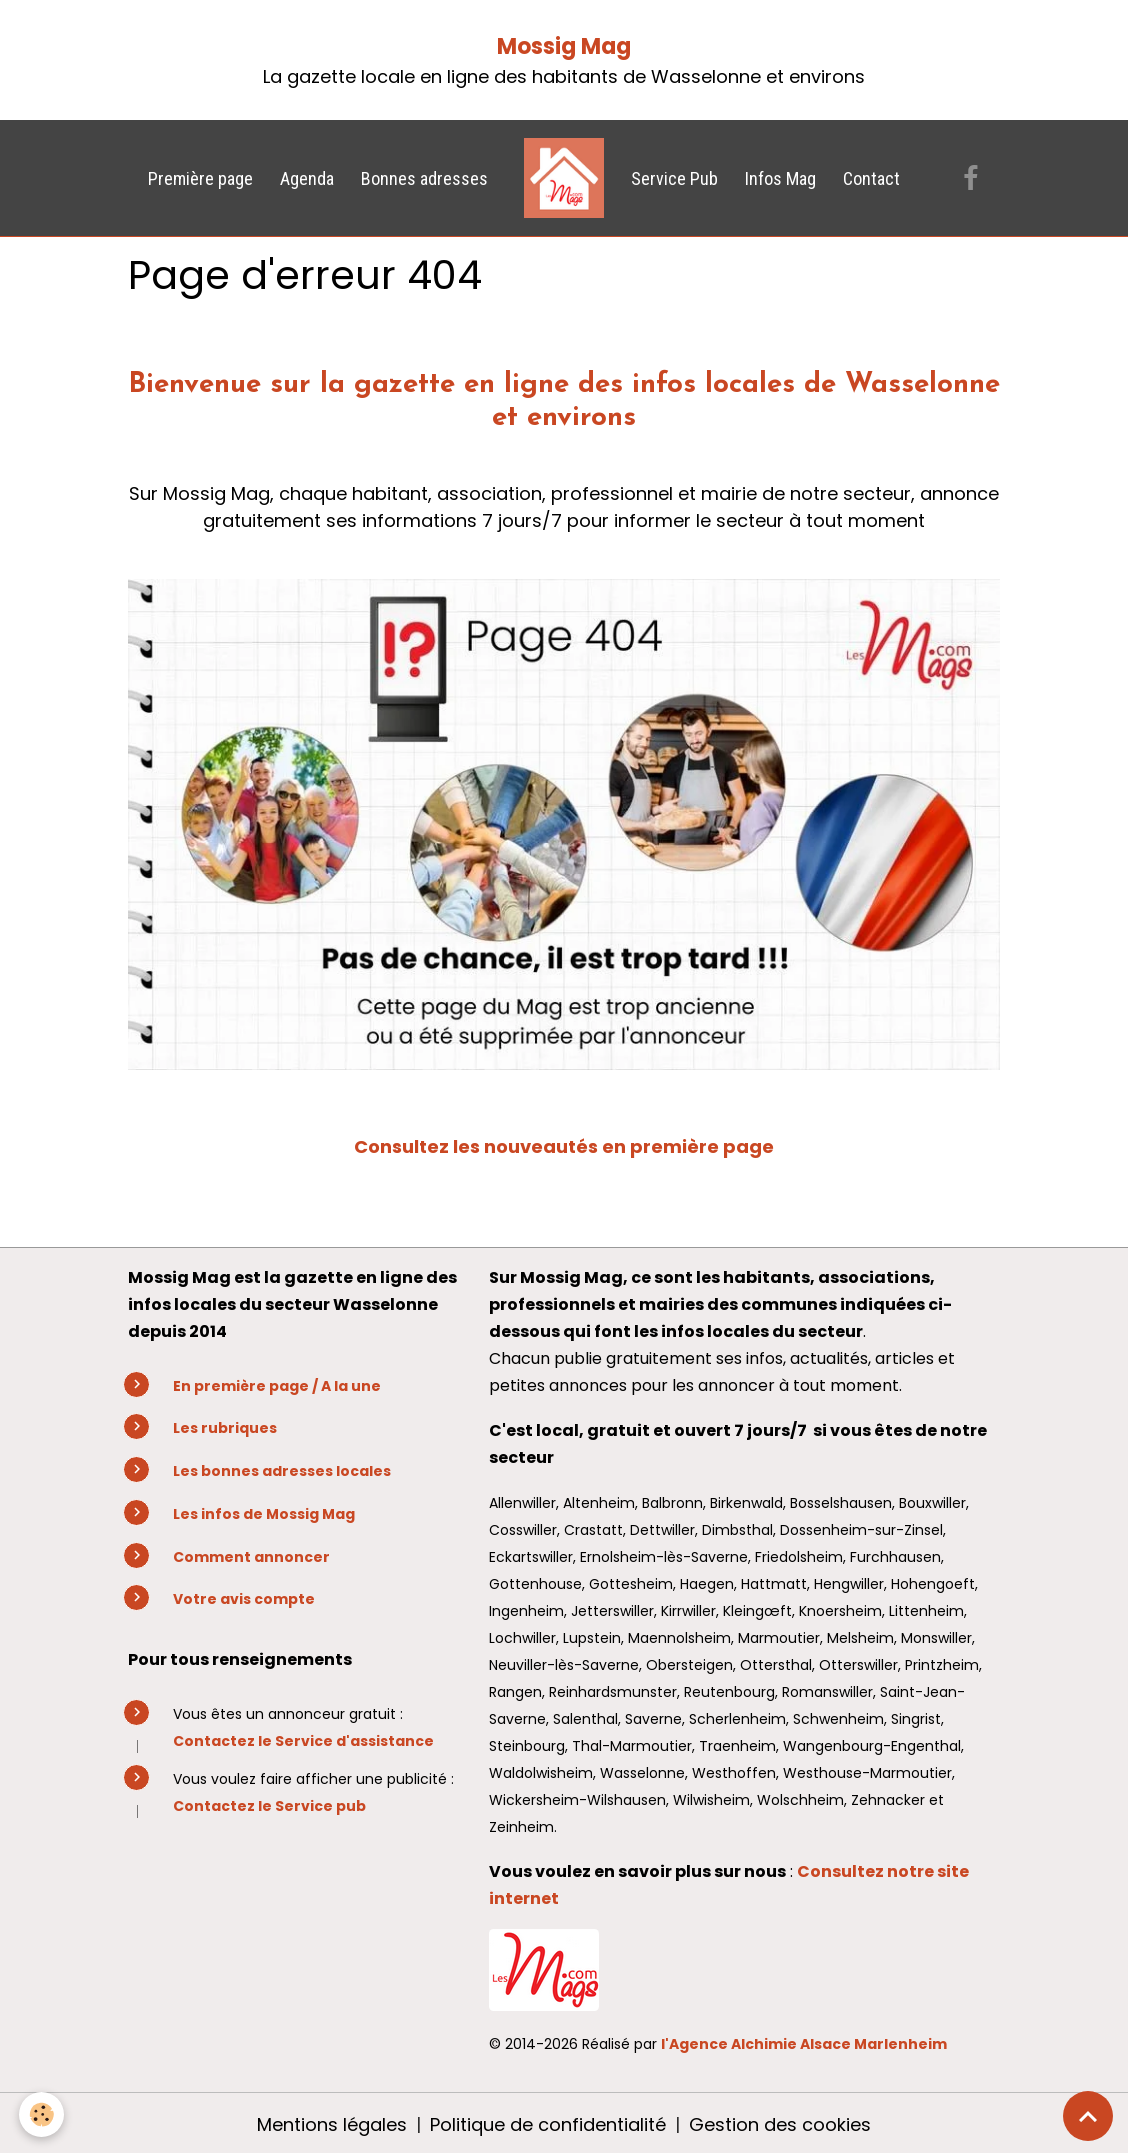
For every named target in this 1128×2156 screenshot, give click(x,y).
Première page (200, 178)
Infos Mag (780, 178)
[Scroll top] (1088, 2116)
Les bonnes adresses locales (282, 1471)
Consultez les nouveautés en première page (564, 1146)
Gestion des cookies (780, 2124)
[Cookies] (42, 2114)
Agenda (307, 178)
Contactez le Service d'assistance (303, 1741)
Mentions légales (332, 2124)
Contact (871, 178)
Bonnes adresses (424, 178)
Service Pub (674, 178)
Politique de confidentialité (548, 2124)
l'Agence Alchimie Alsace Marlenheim (804, 2044)
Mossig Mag (564, 46)
